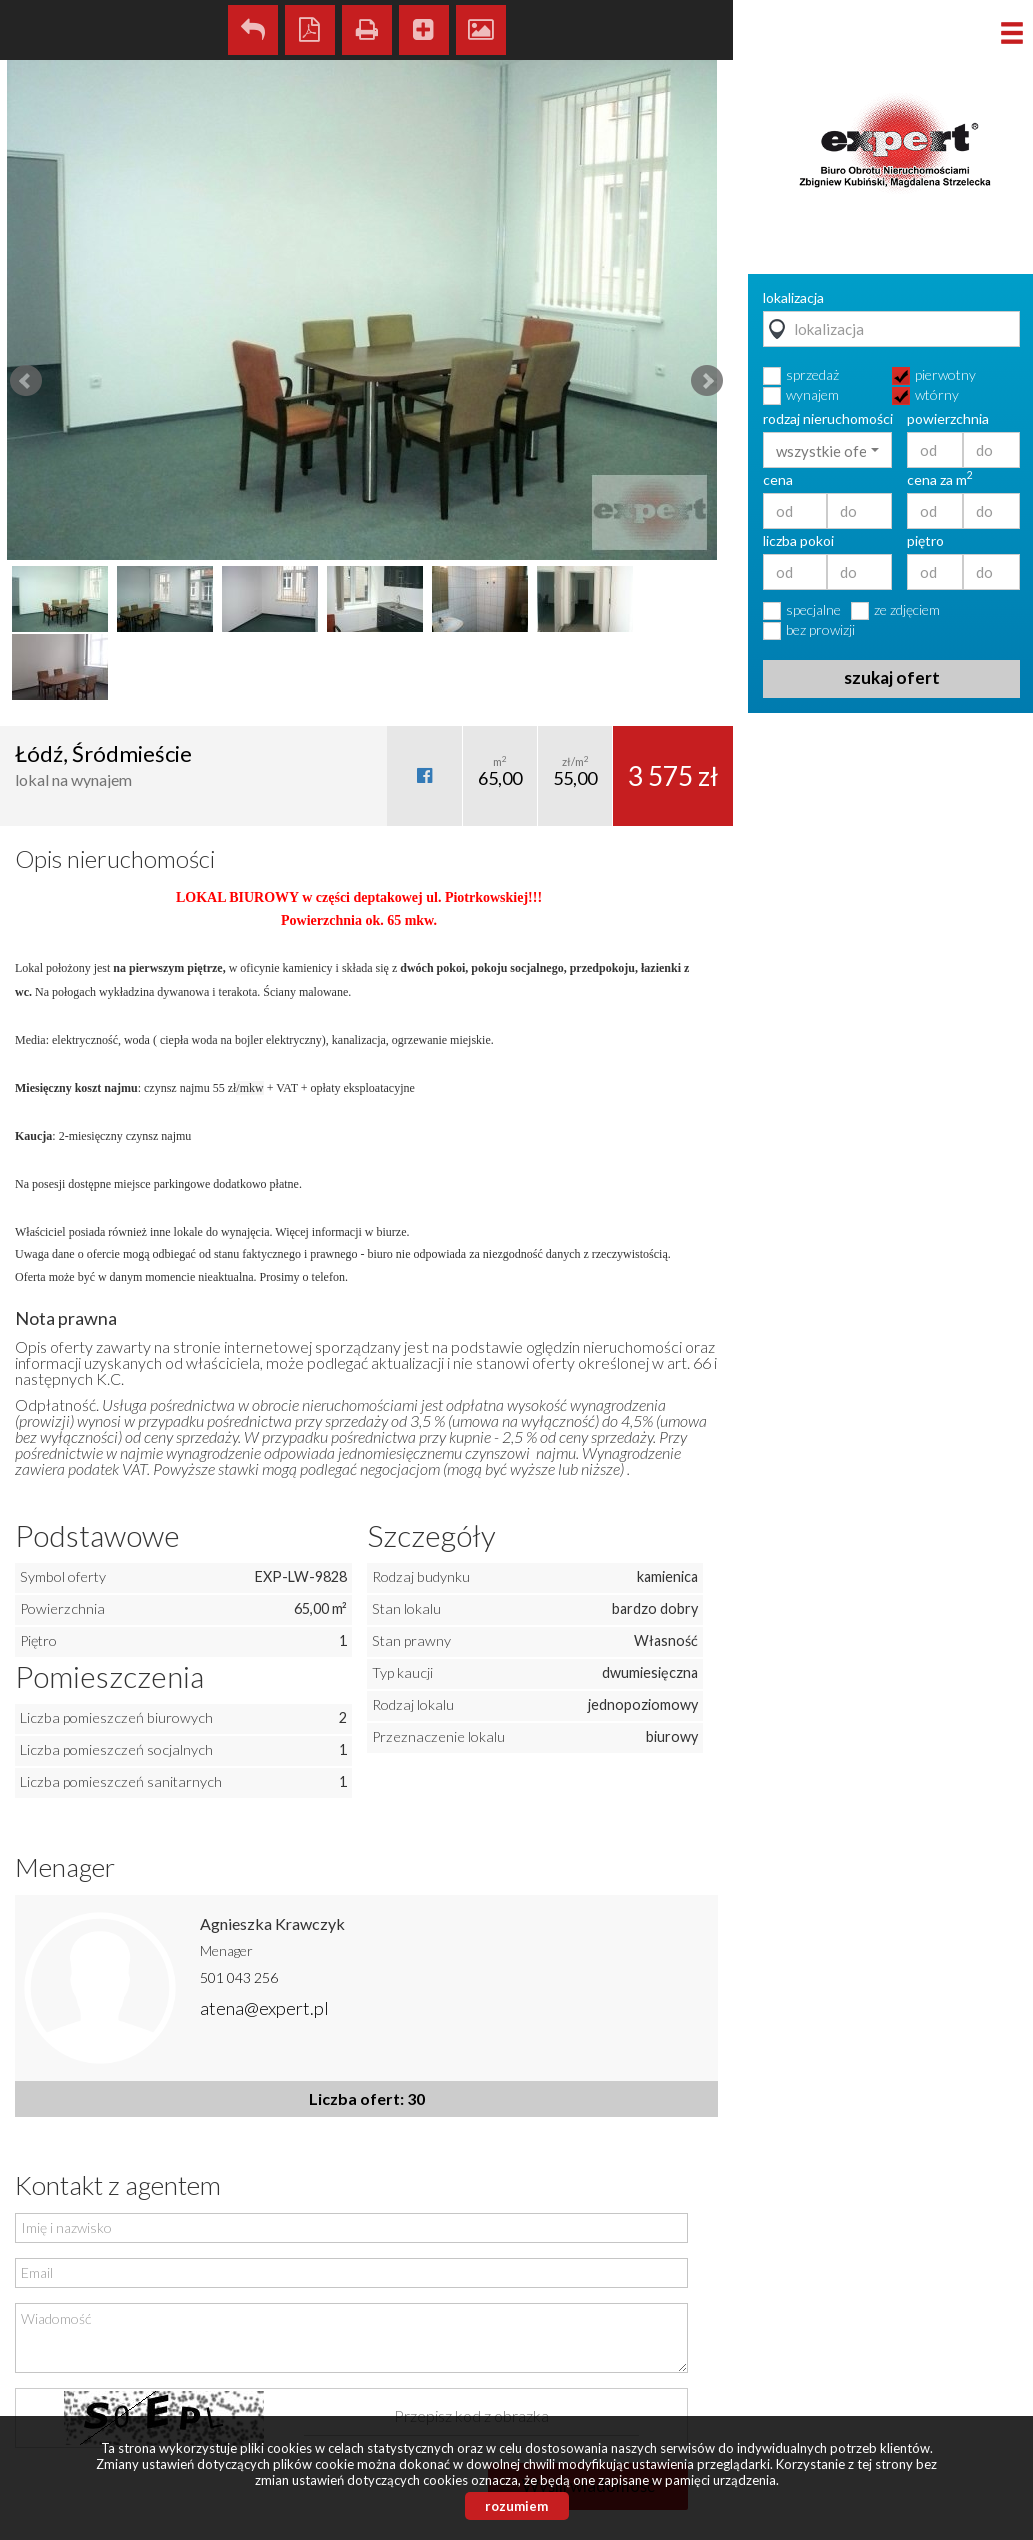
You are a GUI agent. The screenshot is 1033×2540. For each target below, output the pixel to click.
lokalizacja (793, 298)
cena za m (940, 480)
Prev (26, 381)
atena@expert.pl (264, 2008)
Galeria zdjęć (481, 30)
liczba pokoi (798, 541)
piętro (925, 541)
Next (707, 381)
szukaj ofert (892, 677)
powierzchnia (948, 419)
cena (778, 480)
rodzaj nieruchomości (827, 419)
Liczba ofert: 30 (367, 2098)
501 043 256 (239, 1977)
